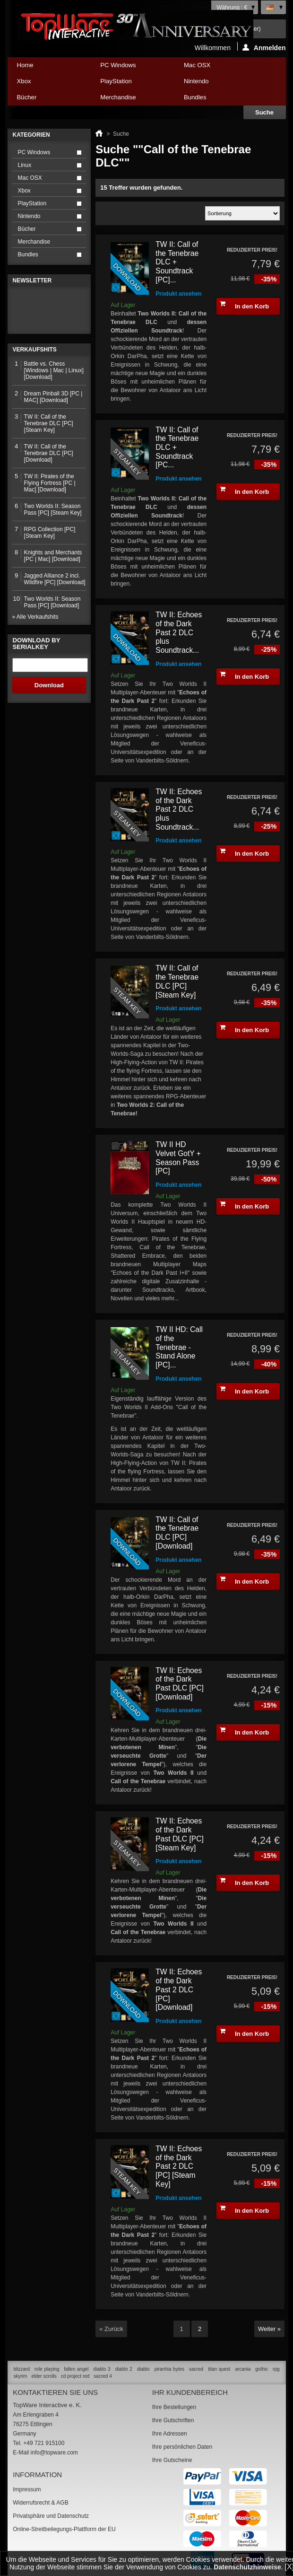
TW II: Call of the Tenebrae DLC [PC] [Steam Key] (176, 981)
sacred (196, 2369)
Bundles (213, 99)
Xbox (47, 83)
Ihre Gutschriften (173, 2420)
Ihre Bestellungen (174, 2407)
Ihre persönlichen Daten (182, 2447)
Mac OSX (213, 67)
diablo (143, 2369)
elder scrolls (43, 2376)
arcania (242, 2369)
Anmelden (264, 47)
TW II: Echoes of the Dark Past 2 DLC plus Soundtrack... (178, 632)
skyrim (20, 2376)
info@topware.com (54, 2452)
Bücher (47, 99)
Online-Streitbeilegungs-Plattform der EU (64, 2529)
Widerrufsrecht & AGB (40, 2502)
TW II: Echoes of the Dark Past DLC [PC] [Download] (179, 1683)
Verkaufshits (35, 349)
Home (25, 65)
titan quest (219, 2369)
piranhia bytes (169, 2369)
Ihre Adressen (169, 2433)
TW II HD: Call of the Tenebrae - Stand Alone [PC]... (179, 1347)
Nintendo (213, 83)
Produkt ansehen (178, 293)
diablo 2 (123, 2369)
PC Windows (130, 67)
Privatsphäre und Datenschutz (51, 2516)
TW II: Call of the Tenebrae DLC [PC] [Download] (176, 1533)
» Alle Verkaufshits (35, 616)
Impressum (27, 2489)
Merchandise (118, 97)
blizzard (22, 2369)
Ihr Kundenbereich (190, 2392)
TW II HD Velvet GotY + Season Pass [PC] (178, 1157)
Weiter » (269, 2328)
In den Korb (244, 305)
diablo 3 (102, 2369)
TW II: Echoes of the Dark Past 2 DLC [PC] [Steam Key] (178, 2166)
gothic (261, 2369)
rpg (276, 2369)
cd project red (75, 2376)
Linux (25, 165)
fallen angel (76, 2369)
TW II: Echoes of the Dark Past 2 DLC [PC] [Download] (178, 1989)
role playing (46, 2369)
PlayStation (130, 83)
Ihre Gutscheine (172, 2460)
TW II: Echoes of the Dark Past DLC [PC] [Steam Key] (179, 1834)
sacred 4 (103, 2376)
